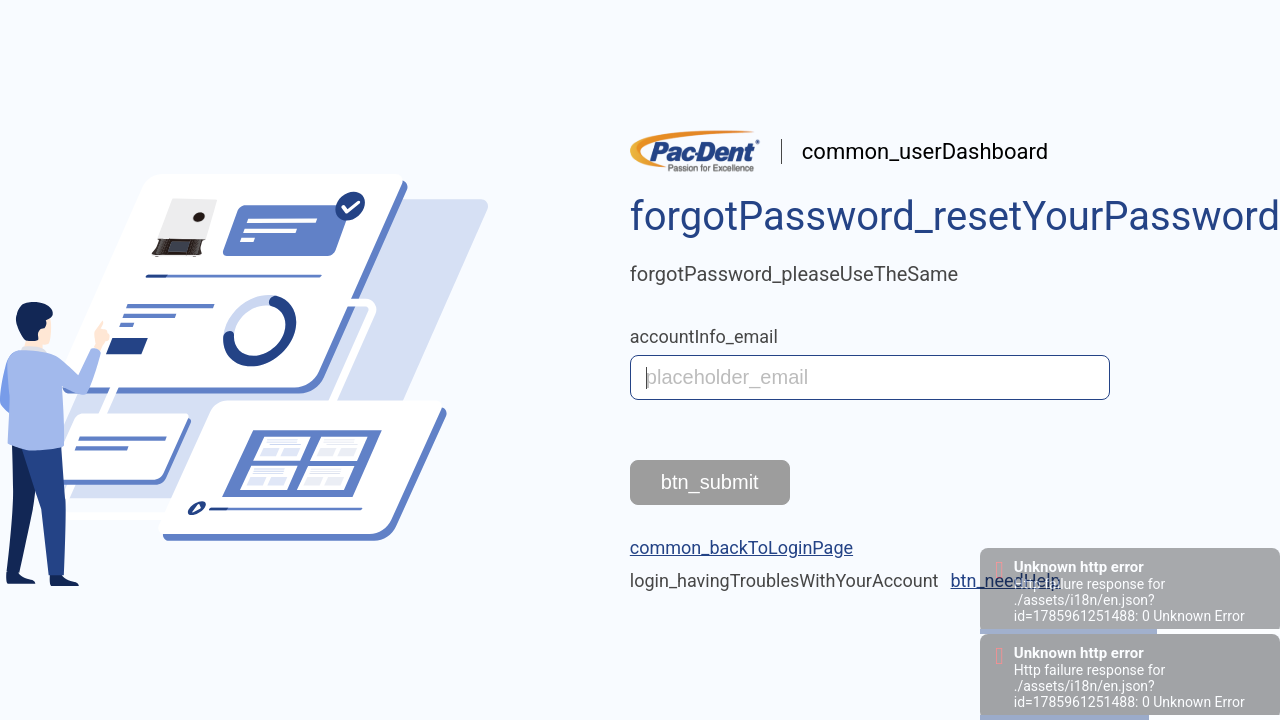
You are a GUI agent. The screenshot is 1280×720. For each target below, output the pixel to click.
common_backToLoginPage (741, 547)
